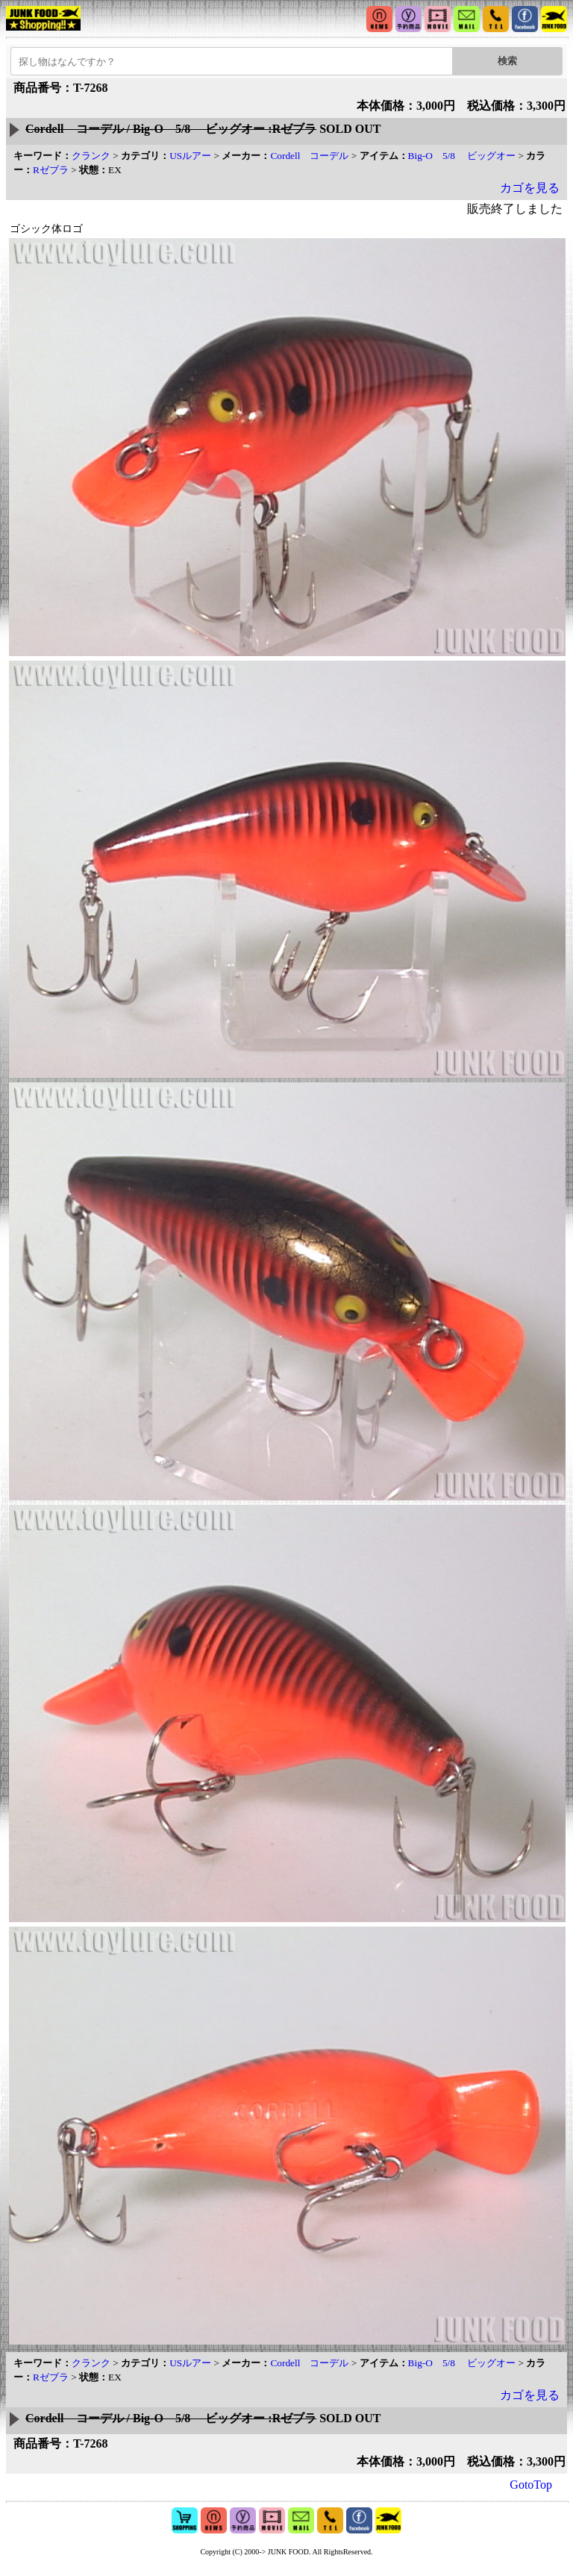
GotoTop (531, 2484)
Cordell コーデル (309, 155)
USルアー (190, 155)
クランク (91, 155)
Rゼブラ (51, 169)
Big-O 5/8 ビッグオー (462, 155)
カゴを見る (530, 187)
